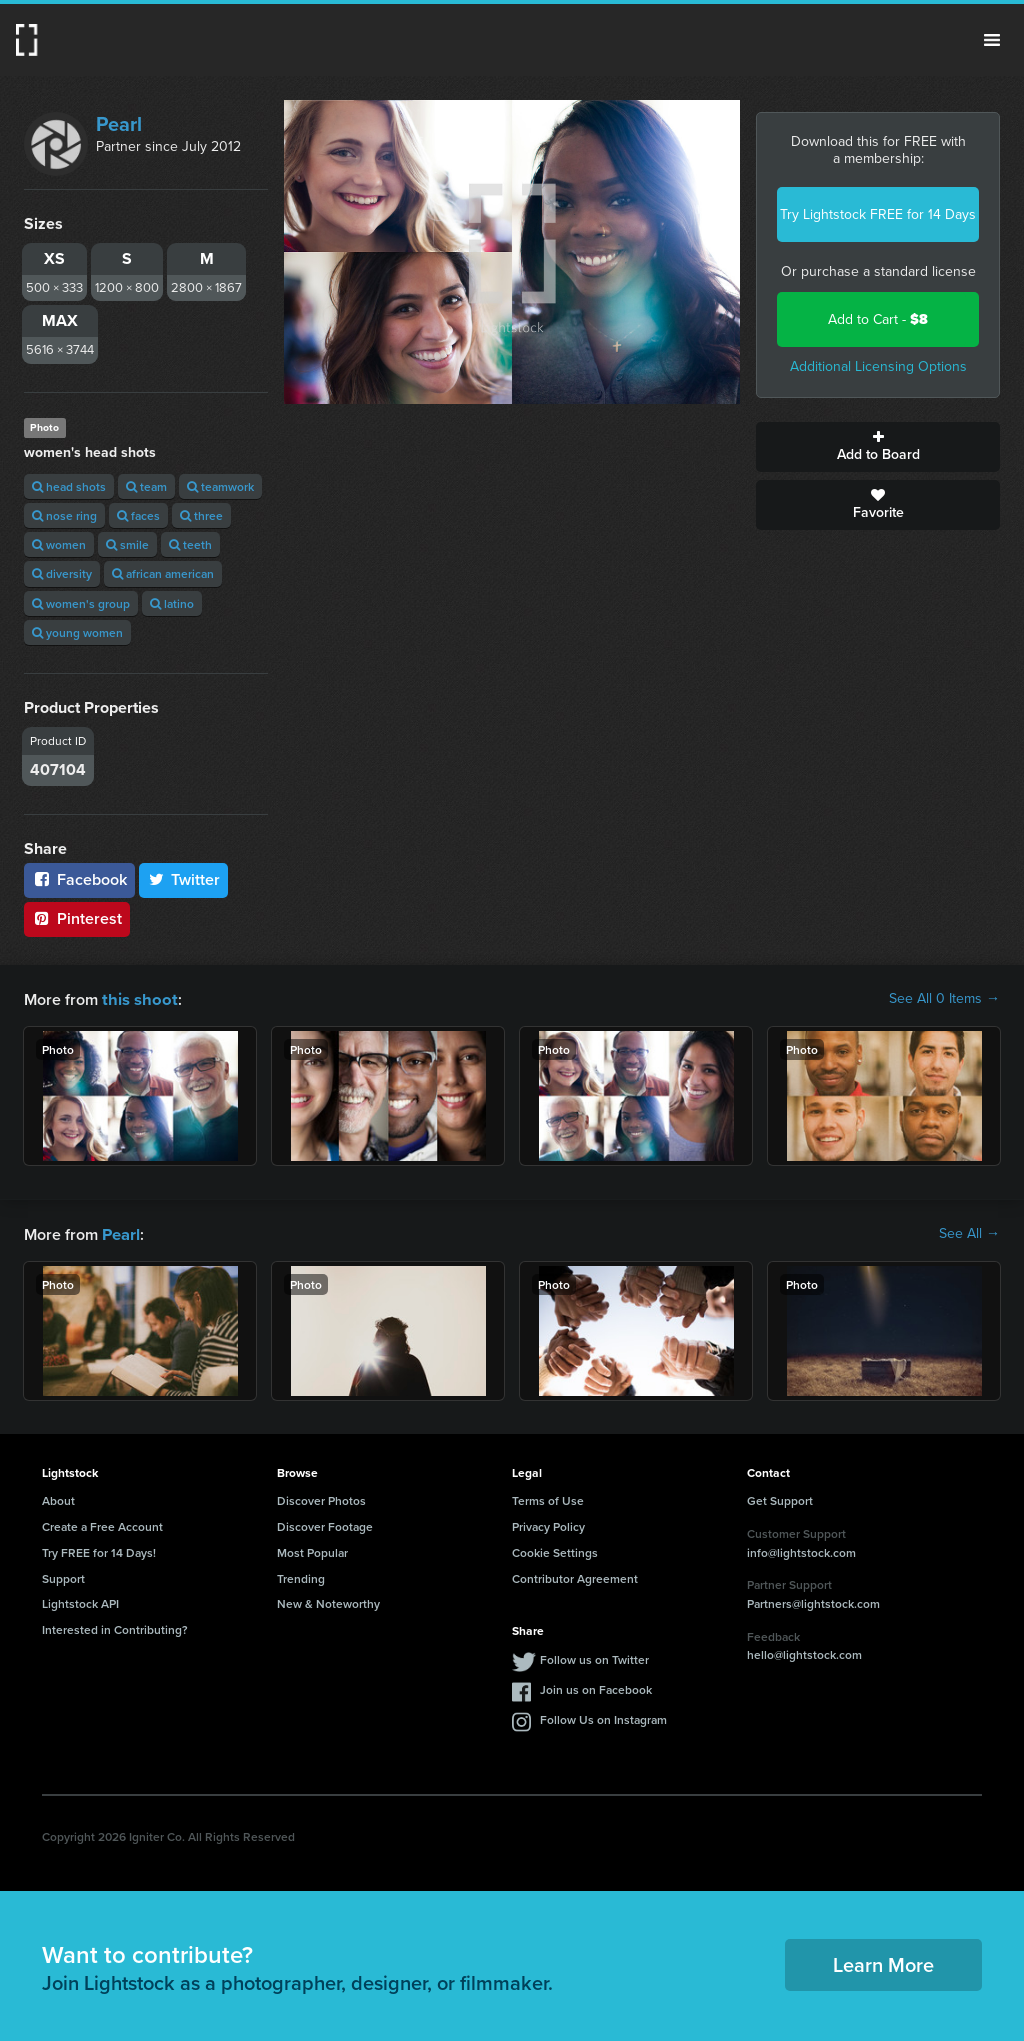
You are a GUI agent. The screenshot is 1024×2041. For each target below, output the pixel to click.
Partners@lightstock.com (813, 1601)
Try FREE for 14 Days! (99, 1550)
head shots (69, 486)
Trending (301, 1576)
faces (138, 515)
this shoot (137, 998)
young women (77, 632)
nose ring (64, 515)
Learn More (883, 1962)
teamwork (220, 486)
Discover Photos (321, 1498)
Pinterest (77, 918)
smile (127, 544)
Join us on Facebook (596, 1687)
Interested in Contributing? (115, 1627)
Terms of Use (548, 1498)
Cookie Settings (555, 1550)
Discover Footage (325, 1524)
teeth (190, 544)
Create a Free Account (102, 1524)
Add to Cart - (878, 319)
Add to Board (878, 447)
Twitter (184, 879)
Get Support (780, 1498)
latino (172, 603)
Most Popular (312, 1550)
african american (163, 573)
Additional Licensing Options (878, 366)
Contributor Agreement (575, 1576)
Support (63, 1576)
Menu (992, 40)
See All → (969, 1233)
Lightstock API (80, 1601)
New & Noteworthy (328, 1601)
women (59, 544)
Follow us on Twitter (594, 1657)
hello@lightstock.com (804, 1652)
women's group (81, 603)
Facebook (79, 879)
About (58, 1498)
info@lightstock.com (801, 1550)
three (201, 515)
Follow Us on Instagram (603, 1717)
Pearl (119, 124)
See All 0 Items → (944, 999)
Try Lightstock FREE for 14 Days (878, 214)
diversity (62, 573)
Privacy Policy (548, 1524)
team (146, 486)
